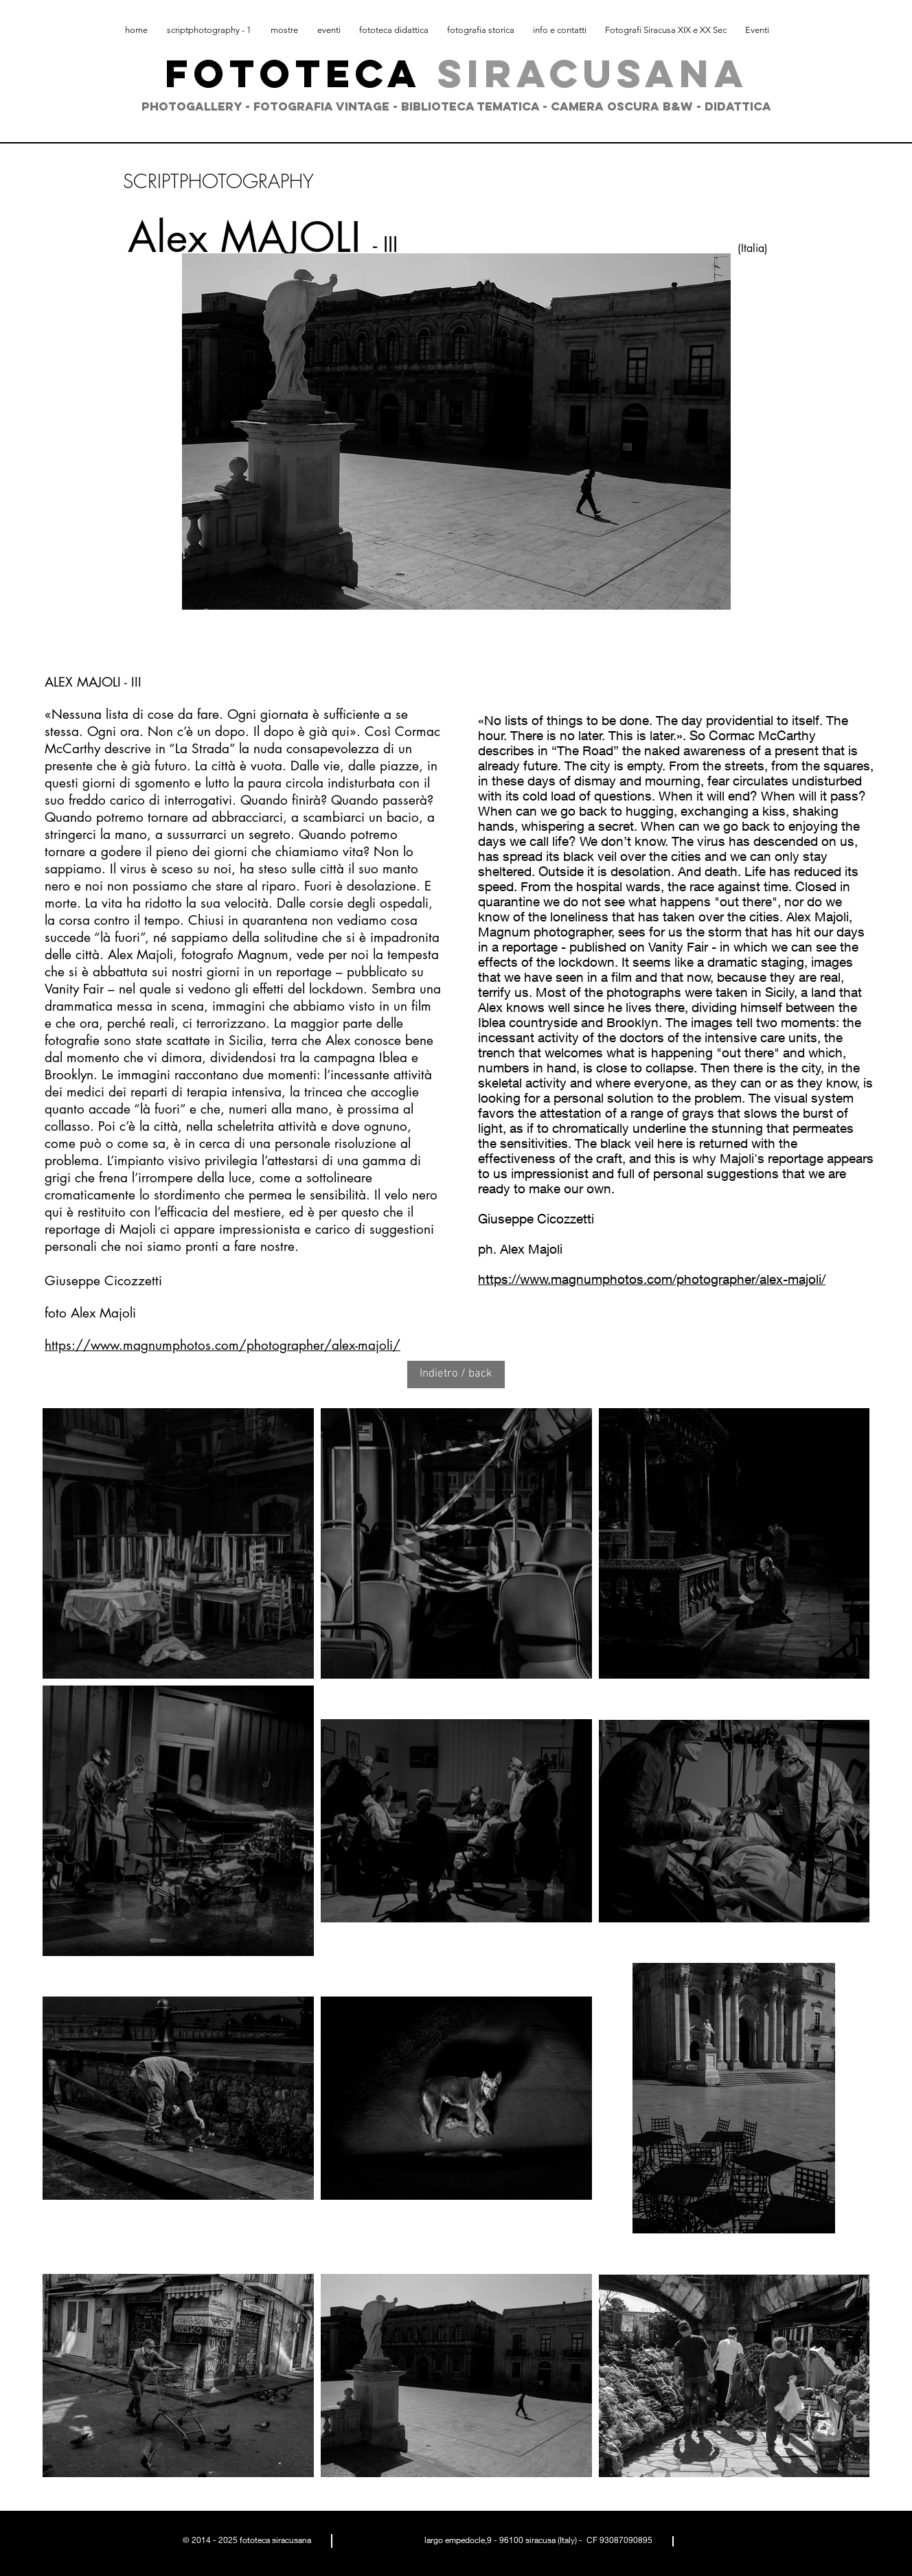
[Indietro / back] (456, 1374)
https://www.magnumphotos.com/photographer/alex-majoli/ (222, 1345)
